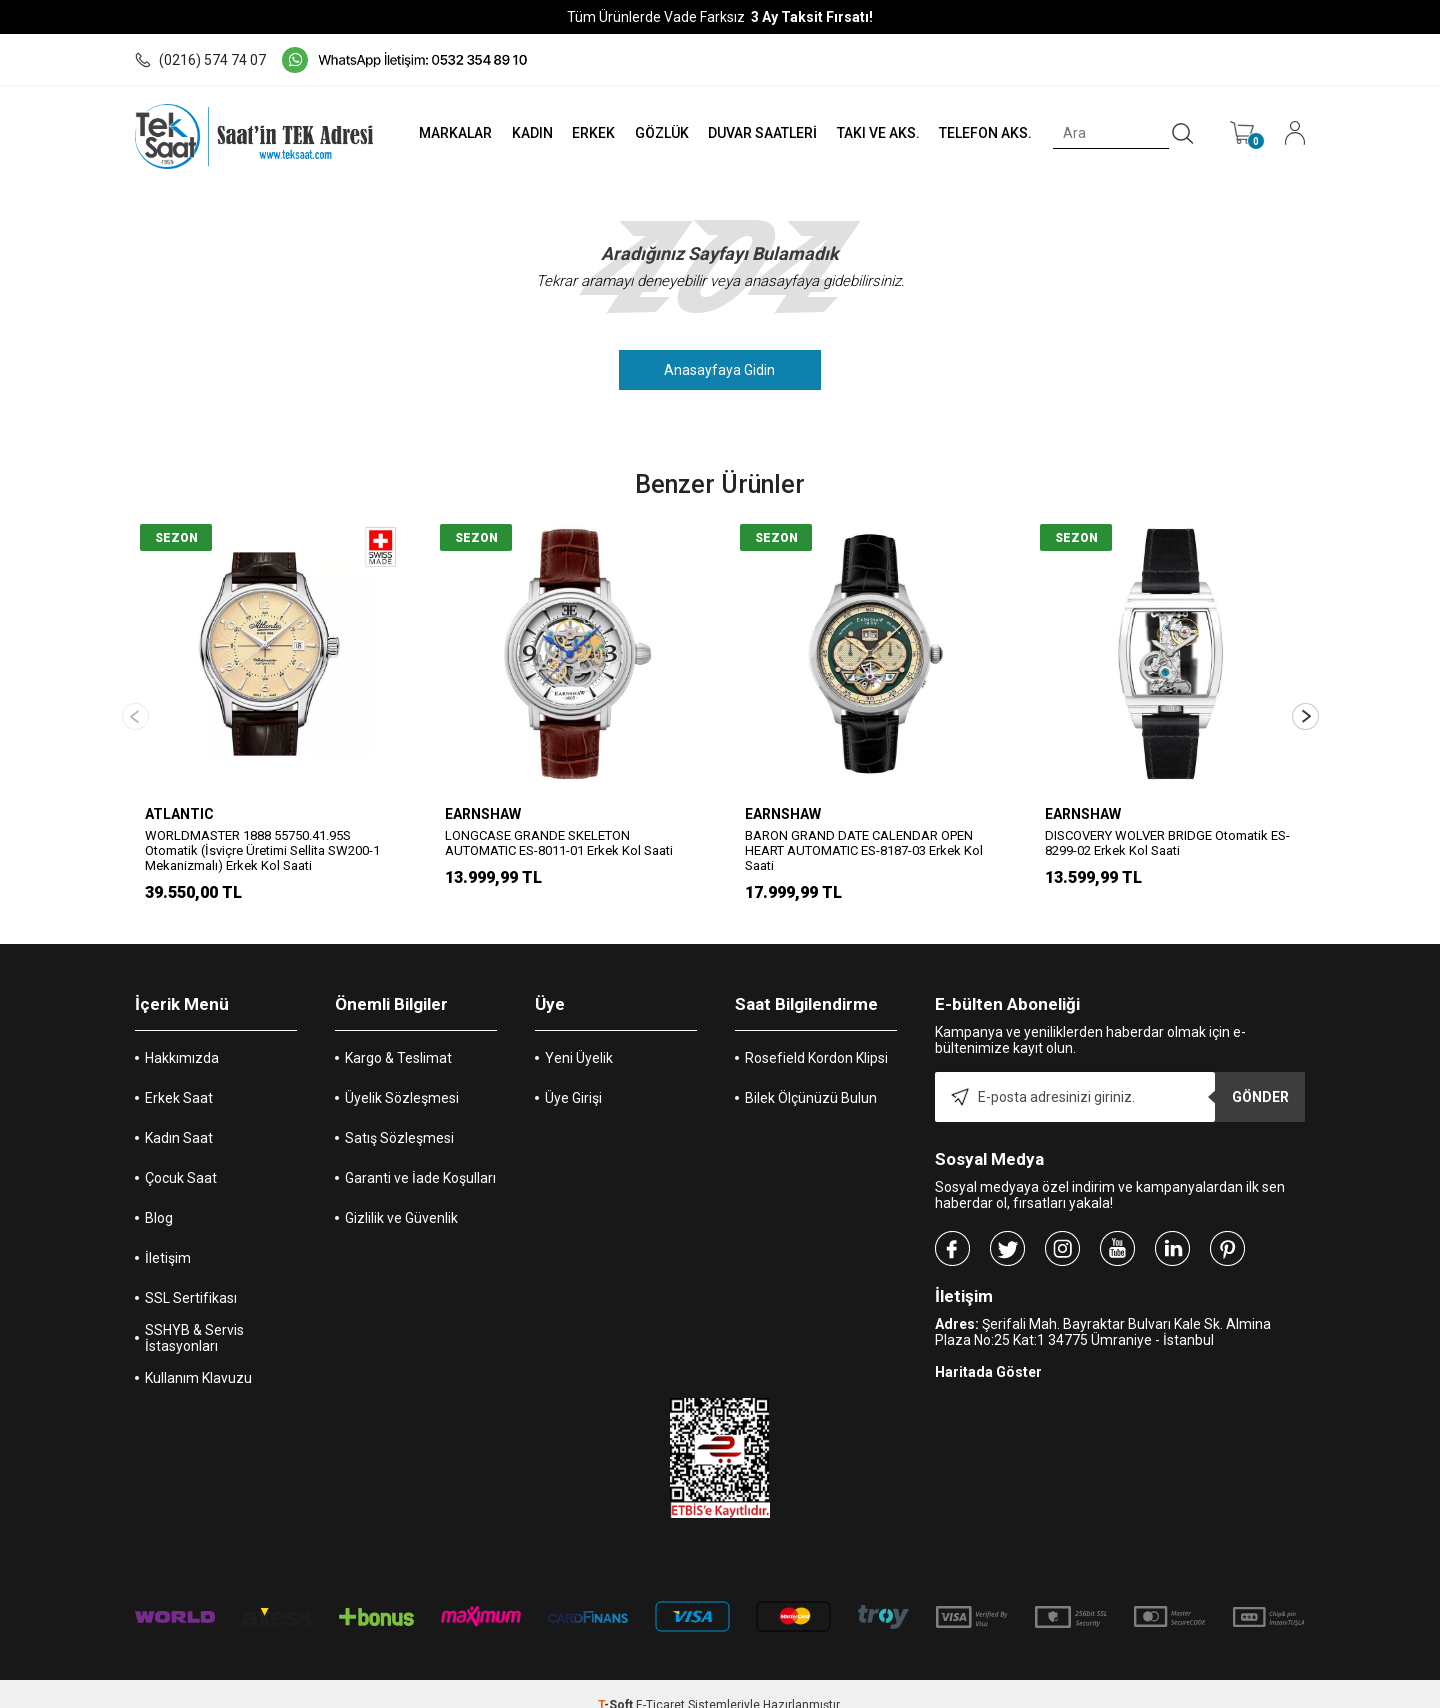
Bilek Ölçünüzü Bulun (811, 1076)
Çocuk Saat (181, 1156)
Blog (159, 1196)
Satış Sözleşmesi (399, 1116)
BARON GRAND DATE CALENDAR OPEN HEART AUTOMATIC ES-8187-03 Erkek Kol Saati (864, 850)
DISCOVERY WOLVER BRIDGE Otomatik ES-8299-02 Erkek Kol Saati (1167, 843)
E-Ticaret (660, 1683)
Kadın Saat (179, 1116)
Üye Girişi (573, 1076)
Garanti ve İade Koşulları (420, 1156)
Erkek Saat (179, 1076)
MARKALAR (446, 133)
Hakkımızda (182, 1036)
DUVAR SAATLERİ (758, 133)
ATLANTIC (179, 814)
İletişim (168, 1236)
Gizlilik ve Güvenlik (401, 1196)
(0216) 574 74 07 (200, 60)
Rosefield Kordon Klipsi (816, 1036)
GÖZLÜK (656, 133)
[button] (1305, 705)
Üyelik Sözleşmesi (402, 1076)
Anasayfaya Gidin (720, 370)
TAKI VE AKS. (874, 133)
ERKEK (586, 133)
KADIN (524, 133)
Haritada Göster (988, 1350)
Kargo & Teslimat (398, 1036)
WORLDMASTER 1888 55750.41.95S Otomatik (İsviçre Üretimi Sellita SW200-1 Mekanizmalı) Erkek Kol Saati (262, 850)
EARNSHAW (483, 814)
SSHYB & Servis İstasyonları (194, 1316)
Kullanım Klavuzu (198, 1356)
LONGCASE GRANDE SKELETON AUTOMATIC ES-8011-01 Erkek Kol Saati (559, 843)
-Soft (617, 1683)
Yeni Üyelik (579, 1036)
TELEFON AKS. (983, 133)
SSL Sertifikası (191, 1276)
